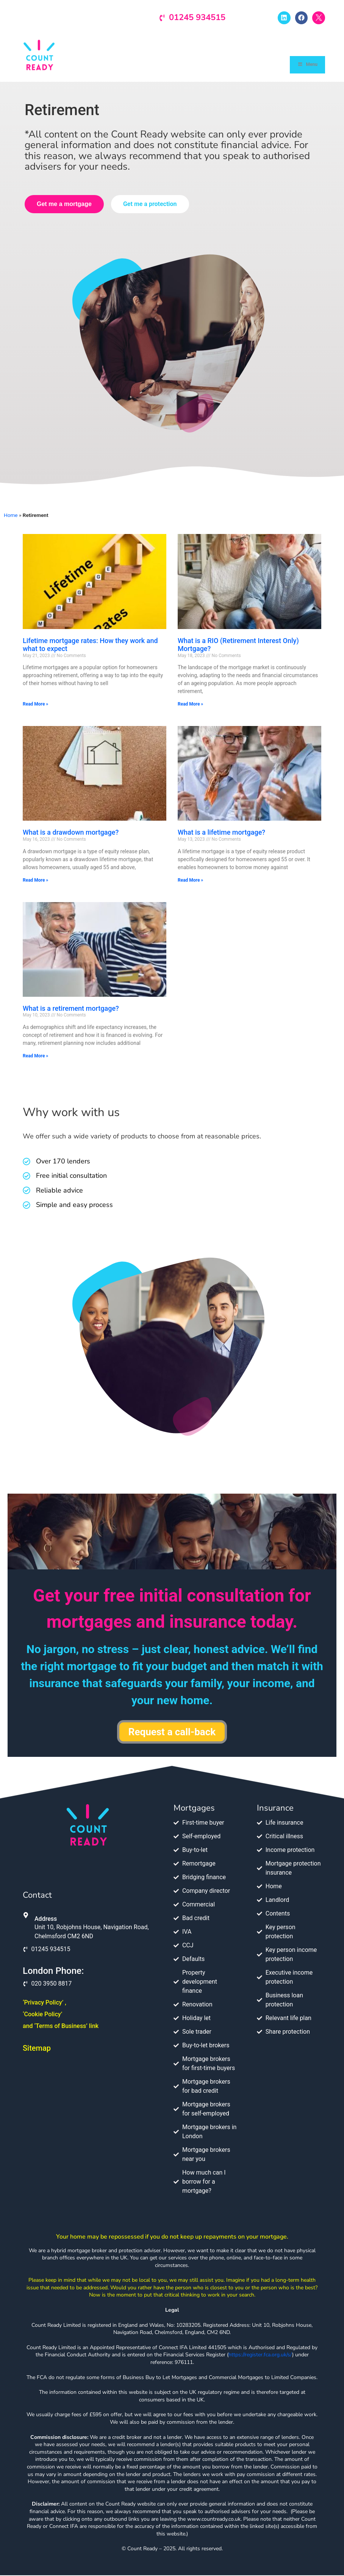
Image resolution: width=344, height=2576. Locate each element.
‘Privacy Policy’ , (44, 2003)
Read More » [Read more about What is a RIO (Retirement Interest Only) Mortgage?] (190, 705)
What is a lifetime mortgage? (221, 833)
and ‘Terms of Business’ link (61, 2026)
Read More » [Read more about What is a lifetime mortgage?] (190, 881)
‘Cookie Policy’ (42, 2015)
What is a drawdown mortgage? (71, 833)
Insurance (275, 1808)
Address (45, 1919)
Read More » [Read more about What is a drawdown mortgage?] (35, 881)
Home (11, 516)
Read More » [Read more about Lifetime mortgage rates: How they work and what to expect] (35, 705)
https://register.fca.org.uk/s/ (260, 2355)
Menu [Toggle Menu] (307, 65)
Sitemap (37, 2048)
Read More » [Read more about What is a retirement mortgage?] (35, 1056)
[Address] (26, 1916)
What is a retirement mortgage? (71, 1009)
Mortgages (194, 1808)
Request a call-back (172, 1732)
